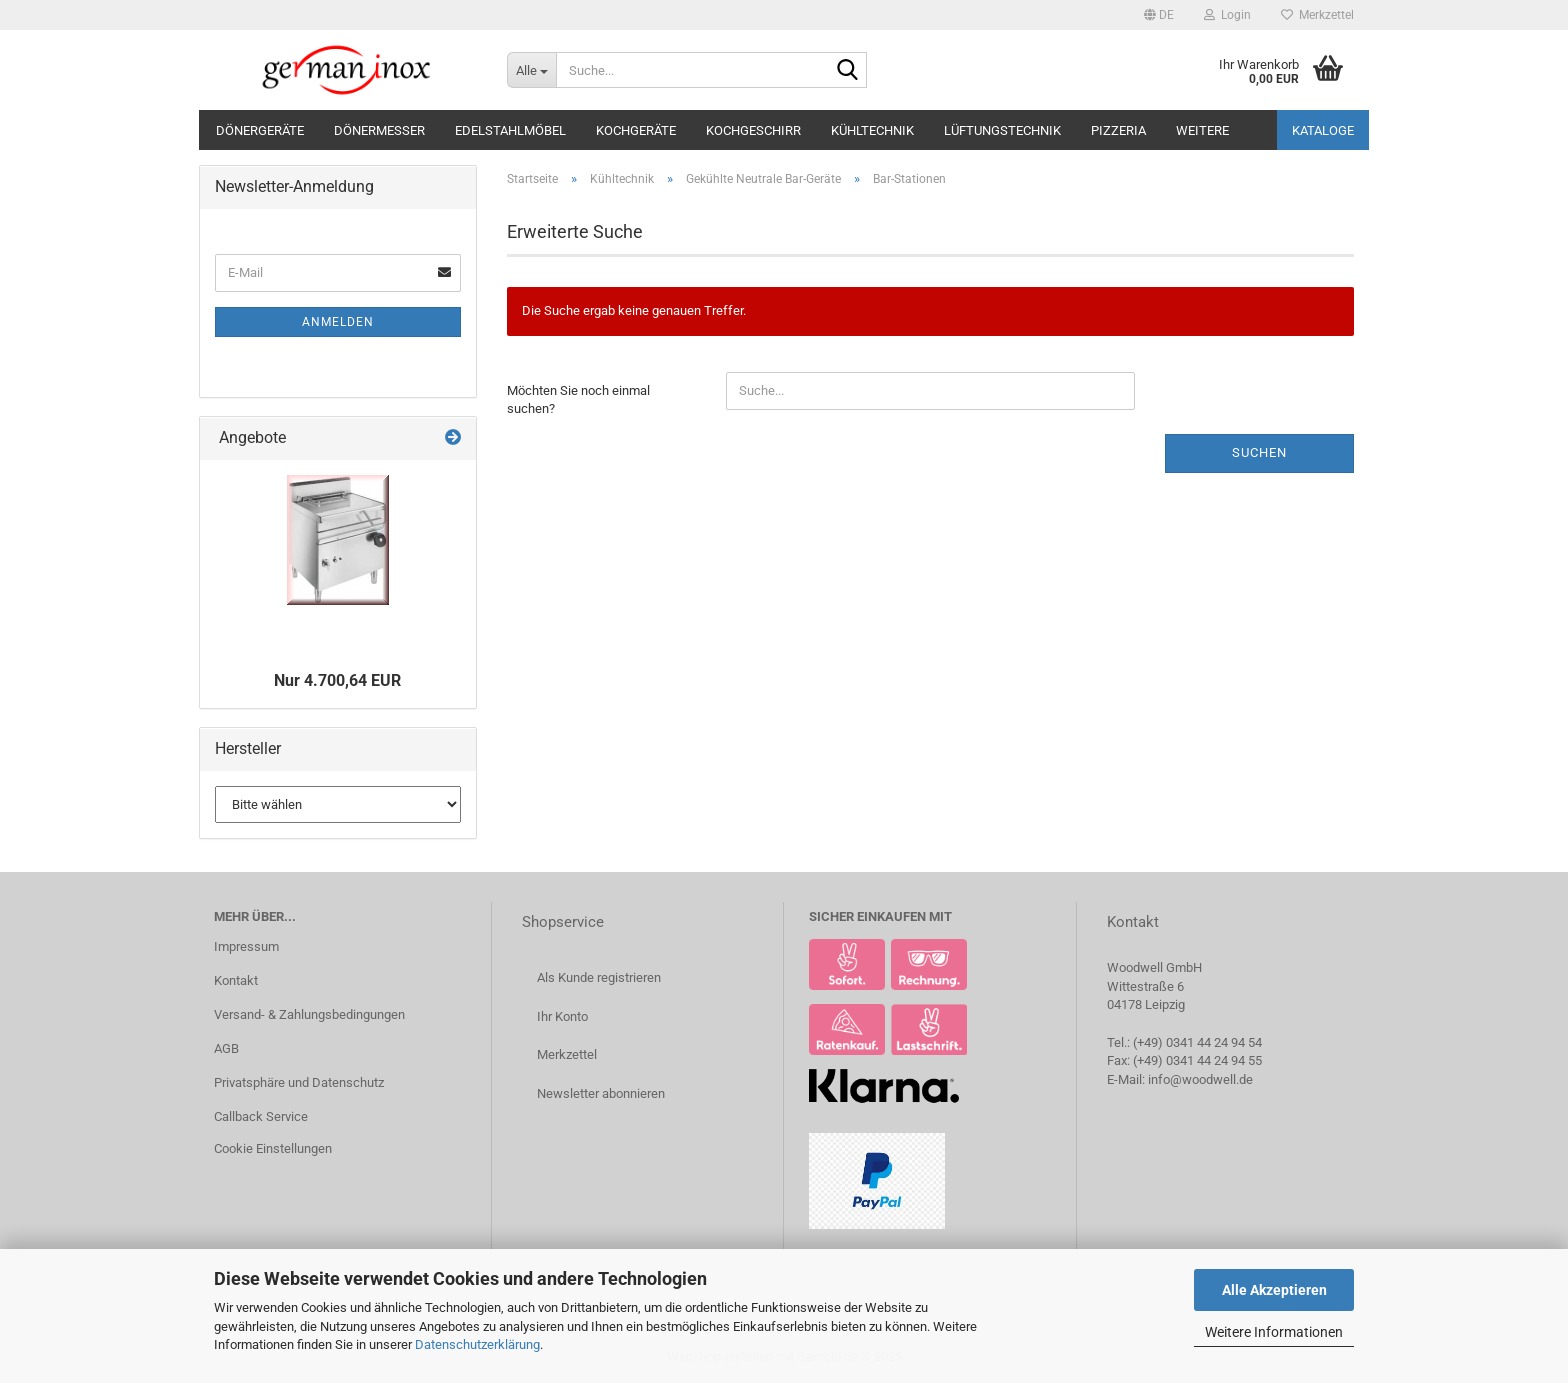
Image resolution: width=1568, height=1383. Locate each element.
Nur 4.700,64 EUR (337, 680)
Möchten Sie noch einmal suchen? (578, 400)
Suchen (1259, 452)
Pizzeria (1118, 130)
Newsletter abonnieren (601, 1093)
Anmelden (338, 322)
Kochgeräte (636, 130)
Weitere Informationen (1274, 1332)
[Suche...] (531, 70)
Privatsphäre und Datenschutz (299, 1082)
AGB (226, 1048)
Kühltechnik (872, 130)
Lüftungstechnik (1002, 130)
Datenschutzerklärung (477, 1344)
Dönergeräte (260, 130)
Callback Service (261, 1116)
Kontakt (236, 980)
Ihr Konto (562, 1016)
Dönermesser (379, 130)
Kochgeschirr (753, 130)
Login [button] (1227, 15)
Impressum (246, 946)
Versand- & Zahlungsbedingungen (309, 1014)
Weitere (1202, 130)
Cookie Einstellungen (273, 1148)
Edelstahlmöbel (510, 130)
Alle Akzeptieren (1274, 1290)
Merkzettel (1317, 15)
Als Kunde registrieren (599, 977)
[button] (1159, 15)
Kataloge (1323, 130)
